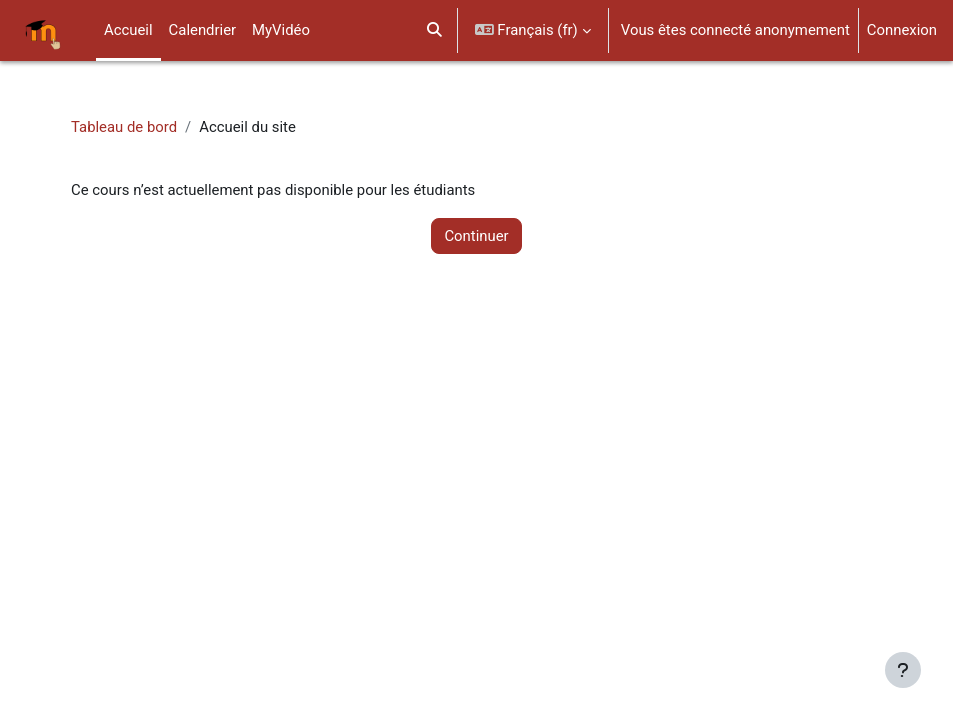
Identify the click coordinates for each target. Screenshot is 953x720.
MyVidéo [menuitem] (281, 30)
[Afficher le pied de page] (903, 670)
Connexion (902, 30)
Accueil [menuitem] (128, 30)
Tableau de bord (124, 127)
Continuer (476, 236)
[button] (434, 30)
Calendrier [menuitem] (202, 30)
